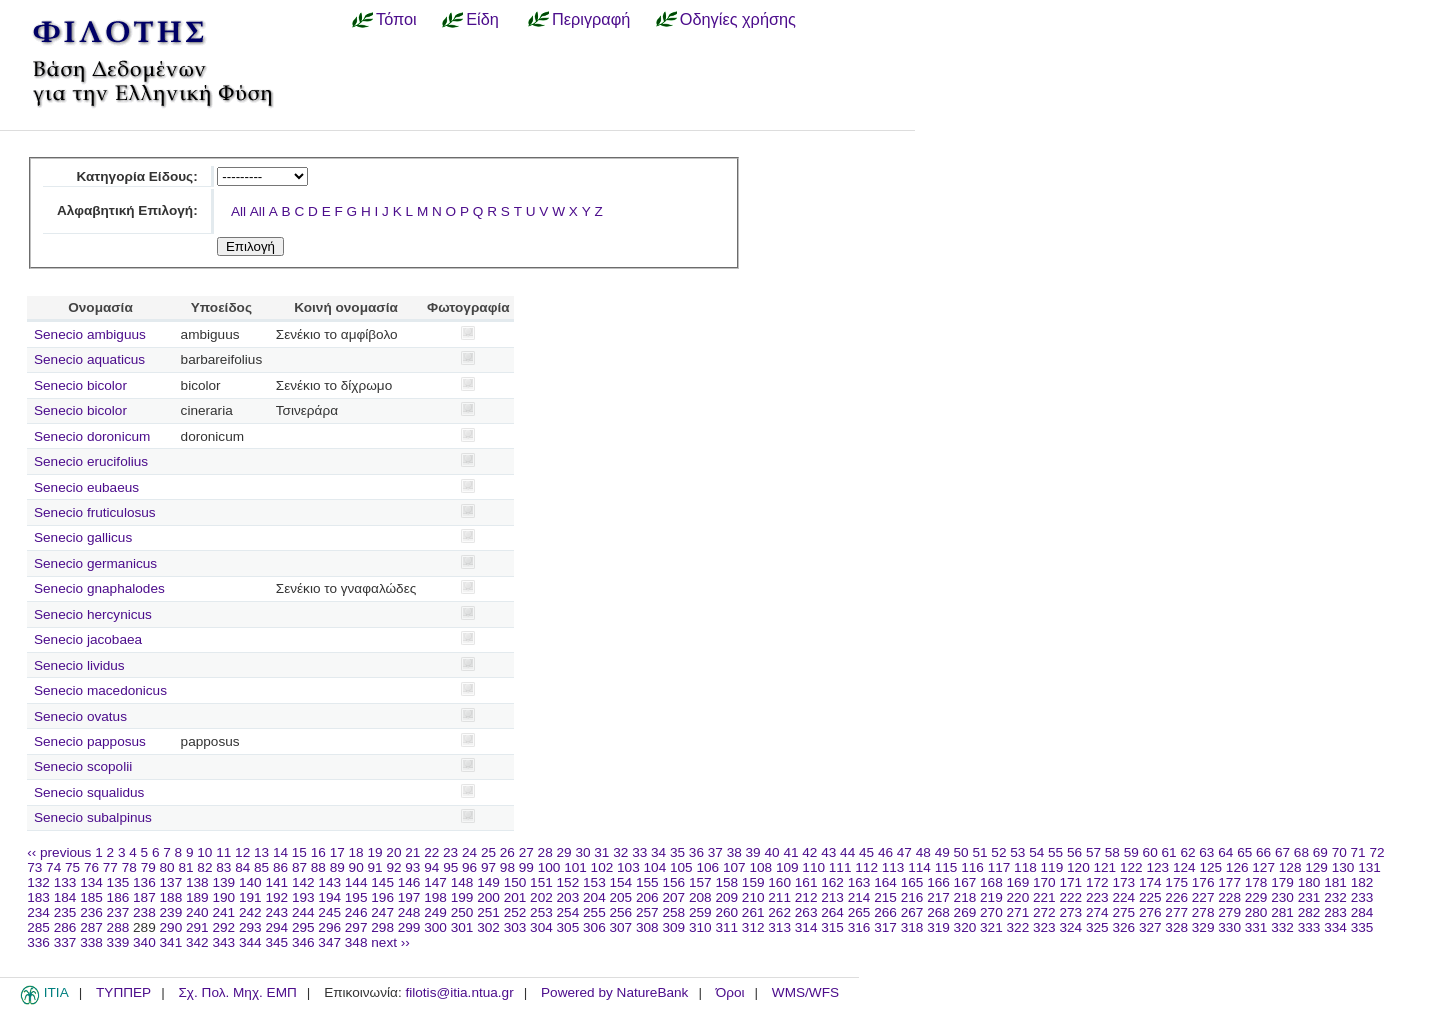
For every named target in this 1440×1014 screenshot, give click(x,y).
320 (965, 927)
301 (462, 927)
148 (462, 882)
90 (356, 867)
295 (303, 927)
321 (991, 927)
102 (602, 867)
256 (621, 912)
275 (1123, 912)
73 (34, 867)
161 (806, 882)
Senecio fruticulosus (95, 512)
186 (118, 897)
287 (91, 927)
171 (1070, 882)
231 (1309, 897)
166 (938, 882)
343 (223, 942)
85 (261, 867)
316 (859, 927)
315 (832, 927)
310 (700, 927)
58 (1112, 852)
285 (38, 927)
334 (1335, 927)
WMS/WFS (805, 992)
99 (526, 867)
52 (998, 852)
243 (276, 912)
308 (647, 927)
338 (91, 942)
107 (734, 867)
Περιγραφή (591, 19)
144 (356, 882)
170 (1044, 882)
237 (118, 912)
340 (144, 942)
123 (1157, 867)
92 (393, 867)
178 (1256, 882)
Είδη (482, 19)
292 (223, 927)
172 (1097, 882)
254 (568, 912)
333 (1309, 927)
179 (1282, 882)
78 (129, 867)
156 (673, 882)
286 (65, 927)
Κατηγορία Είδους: (136, 176)
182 (1362, 882)
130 (1343, 867)
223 (1097, 897)
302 (488, 927)
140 (250, 882)
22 (431, 852)
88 (318, 867)
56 (1074, 852)
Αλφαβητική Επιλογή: (127, 210)
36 (696, 852)
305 (568, 927)
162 (832, 882)
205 (621, 897)
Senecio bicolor (80, 385)
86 (280, 867)
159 (753, 882)
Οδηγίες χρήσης (738, 19)
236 (91, 912)
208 (700, 897)
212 (806, 897)
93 (412, 867)
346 (303, 942)
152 (568, 882)
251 (488, 912)
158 (726, 882)
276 (1150, 912)
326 (1123, 927)
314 (806, 927)
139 (223, 882)
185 (91, 897)
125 (1210, 867)
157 (700, 882)
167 (965, 882)
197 (409, 897)
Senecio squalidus (89, 792)
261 (753, 912)
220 (1018, 897)
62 (1187, 852)
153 (594, 882)
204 (594, 897)
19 (374, 852)
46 (885, 852)
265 (859, 912)
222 (1070, 897)
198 (435, 897)
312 (753, 927)
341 (171, 942)
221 (1044, 897)
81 (185, 867)
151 (541, 882)
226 (1176, 897)
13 (261, 852)
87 (299, 867)
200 (488, 897)
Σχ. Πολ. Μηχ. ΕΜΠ (237, 992)
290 (171, 927)
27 (526, 852)
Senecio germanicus (95, 563)
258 (673, 912)
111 (840, 867)
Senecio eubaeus (86, 487)
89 (337, 867)
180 (1309, 882)
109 (787, 867)
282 (1309, 912)
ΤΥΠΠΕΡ (123, 992)
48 (923, 852)
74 (53, 867)
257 (647, 912)
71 (1358, 852)
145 (382, 882)
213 (832, 897)
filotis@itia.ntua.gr (459, 992)
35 (677, 852)
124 (1184, 867)
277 (1176, 912)
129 (1316, 867)
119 (1052, 867)
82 (204, 867)
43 (828, 852)
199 (462, 897)
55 (1055, 852)
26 (507, 852)
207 (673, 897)
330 (1229, 927)
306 (594, 927)
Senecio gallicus (83, 537)
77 (110, 867)
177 (1229, 882)
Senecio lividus (79, 665)
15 (299, 852)
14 (280, 852)
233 (1362, 897)
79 (148, 867)
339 (118, 942)
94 (431, 867)
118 (1025, 867)
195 (356, 897)
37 (715, 852)
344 (250, 942)
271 (1018, 912)
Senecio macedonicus (100, 690)
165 (912, 882)
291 (197, 927)
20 (393, 852)
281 (1282, 912)
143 (329, 882)
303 (515, 927)
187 (144, 897)
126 (1237, 867)
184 (65, 897)
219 (991, 897)
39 (753, 852)
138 (197, 882)
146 (409, 882)
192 (276, 897)
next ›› (390, 942)
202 (541, 897)
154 (621, 882)
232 (1335, 897)
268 (938, 912)
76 (91, 867)
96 (469, 867)
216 (912, 897)
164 (885, 882)
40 (771, 852)
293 (250, 927)
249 (435, 912)
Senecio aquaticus (89, 359)
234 (38, 912)
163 (859, 882)
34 (658, 852)
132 (38, 882)
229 (1256, 897)
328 (1176, 927)
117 (999, 867)
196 (382, 897)
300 (435, 927)
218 (965, 897)
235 (65, 912)
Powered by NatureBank (614, 992)
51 (979, 852)
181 (1335, 882)
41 (790, 852)
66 (1263, 852)
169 (1018, 882)
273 (1070, 912)
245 (329, 912)
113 (893, 867)
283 (1335, 912)
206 (647, 897)
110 (813, 867)
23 (450, 852)
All (238, 211)
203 (568, 897)
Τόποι (396, 19)
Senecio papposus (90, 741)
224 (1123, 897)
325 (1097, 927)
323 (1044, 927)
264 (832, 912)
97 (488, 867)
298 (382, 927)
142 (303, 882)
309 (673, 927)
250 (462, 912)
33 (639, 852)
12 (242, 852)
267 (912, 912)
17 (337, 852)
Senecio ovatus (80, 716)
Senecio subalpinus (93, 817)
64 (1225, 852)
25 (488, 852)
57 (1093, 852)
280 (1256, 912)
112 (866, 867)
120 (1078, 867)
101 (575, 867)
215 (885, 897)
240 (197, 912)
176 (1203, 882)
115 (946, 867)
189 (197, 897)
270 (991, 912)
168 (991, 882)
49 (942, 852)
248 (409, 912)
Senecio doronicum (92, 436)
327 (1150, 927)
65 (1244, 852)
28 (545, 852)
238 (144, 912)
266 (885, 912)
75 (72, 867)
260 (726, 912)
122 (1131, 867)
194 (329, 897)
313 (779, 927)
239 (171, 912)
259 (700, 912)
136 (144, 882)
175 (1176, 882)
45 (866, 852)
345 (276, 942)
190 (223, 897)
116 (972, 867)
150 (515, 882)
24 (469, 852)
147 (435, 882)
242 (250, 912)
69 (1320, 852)
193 (303, 897)
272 (1044, 912)
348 (356, 942)
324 (1070, 927)
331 (1256, 927)
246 (356, 912)
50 (961, 852)
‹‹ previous (59, 852)
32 (620, 852)
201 (515, 897)
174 (1150, 882)
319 (938, 927)
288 (118, 927)
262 (779, 912)
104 (655, 867)
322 (1018, 927)
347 (329, 942)
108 (760, 867)
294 (276, 927)
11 (223, 852)
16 (318, 852)
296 (329, 927)
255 (594, 912)
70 (1339, 852)
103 (628, 867)
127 (1263, 867)
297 (356, 927)
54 (1036, 852)
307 (621, 927)
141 (276, 882)
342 (197, 942)
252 (515, 912)
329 (1203, 927)
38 (734, 852)
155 (647, 882)
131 (1369, 867)
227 (1203, 897)
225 (1150, 897)
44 (847, 852)
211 (779, 897)
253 (541, 912)
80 (167, 867)
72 (1376, 852)
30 (582, 852)
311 (726, 927)
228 (1229, 897)
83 (223, 867)
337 (65, 942)
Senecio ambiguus (90, 334)
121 (1105, 867)
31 (601, 852)
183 (38, 897)
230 (1282, 897)
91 (375, 867)
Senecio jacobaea (88, 639)
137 (171, 882)
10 (204, 852)
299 (409, 927)
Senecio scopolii (83, 766)
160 (779, 882)
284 (1362, 912)
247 (382, 912)
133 (65, 882)
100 (549, 867)
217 (938, 897)
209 (726, 897)
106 (707, 867)
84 (242, 867)
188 (171, 897)
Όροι (730, 992)
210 (753, 897)
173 (1123, 882)
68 (1301, 852)
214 (859, 897)
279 (1229, 912)
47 (904, 852)
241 (223, 912)
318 (912, 927)
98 (507, 867)
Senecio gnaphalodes (99, 588)
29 (564, 852)
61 (1169, 852)
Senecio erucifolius (91, 461)
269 (965, 912)
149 (488, 882)
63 (1206, 852)
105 (681, 867)
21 (412, 852)
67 (1282, 852)
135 (118, 882)
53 (1017, 852)
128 (1290, 867)
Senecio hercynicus (93, 614)
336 (38, 942)
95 (450, 867)
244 (303, 912)
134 (91, 882)
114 (919, 867)
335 (1362, 927)
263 (806, 912)
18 (356, 852)
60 (1150, 852)
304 (541, 927)
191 (250, 897)
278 (1203, 912)
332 (1282, 927)
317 (885, 927)
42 (809, 852)
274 (1097, 912)
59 (1131, 852)
